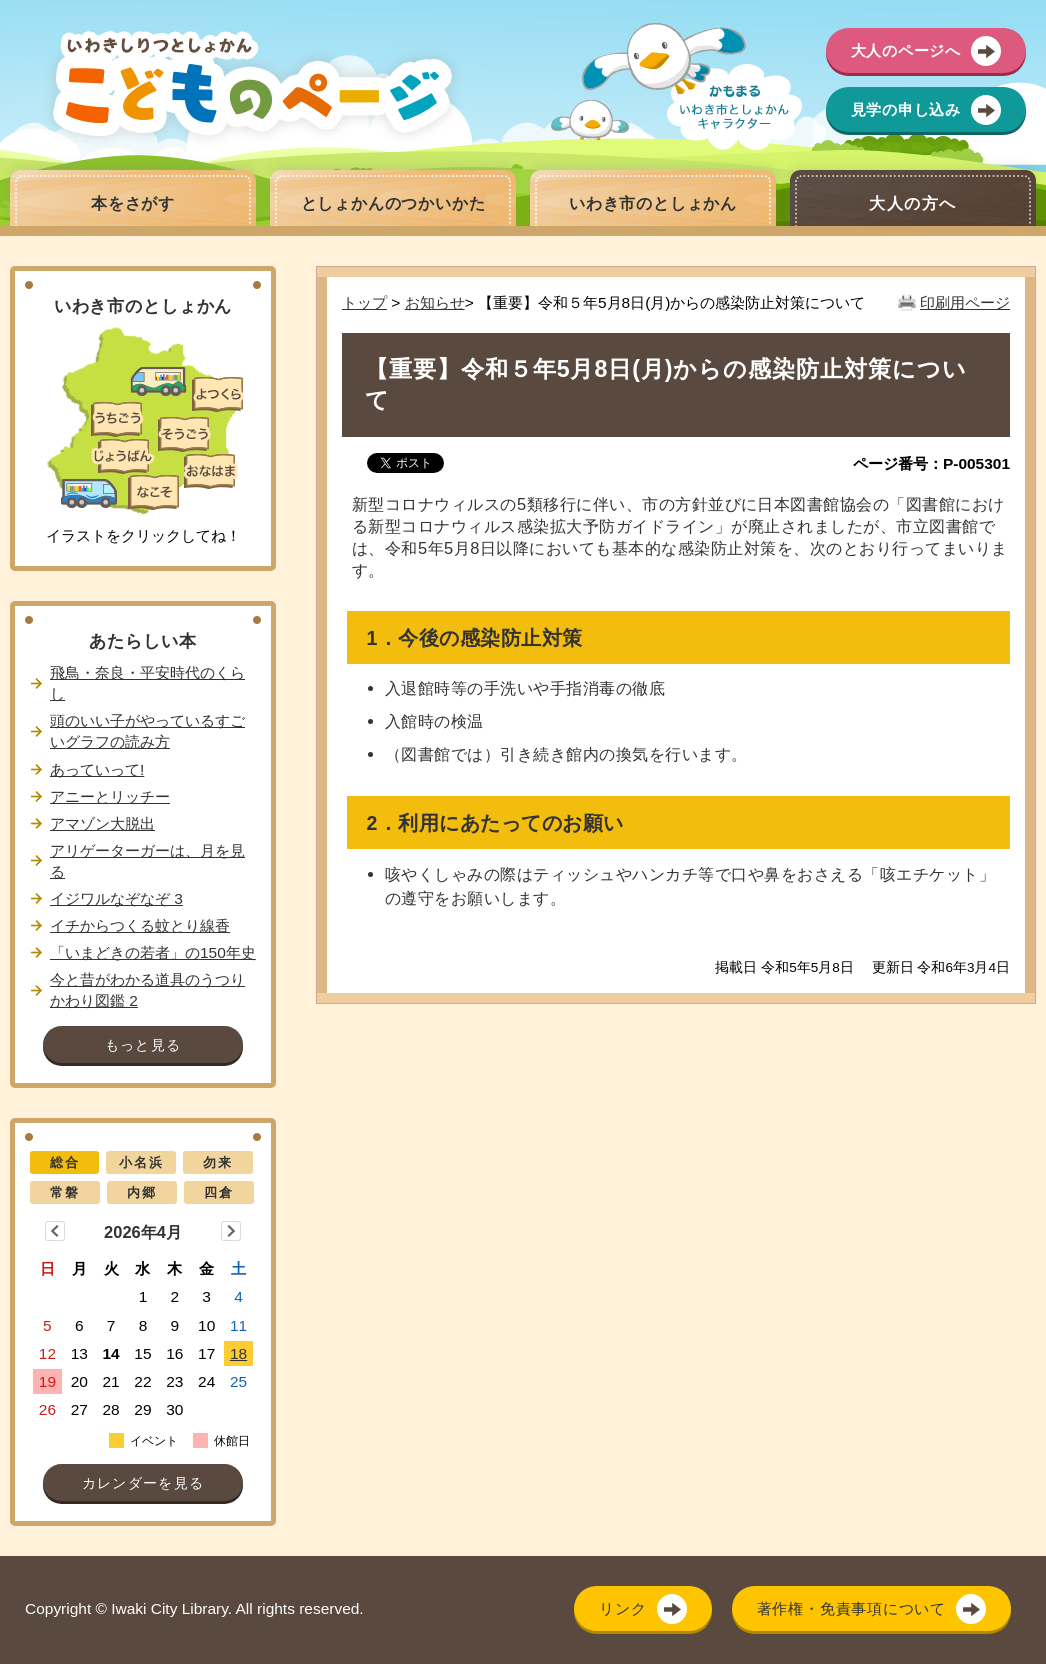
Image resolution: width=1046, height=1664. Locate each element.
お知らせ (435, 302)
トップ (364, 302)
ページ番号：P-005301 (931, 463)
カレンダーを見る (143, 1483)
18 (238, 1353)
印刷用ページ (965, 302)
